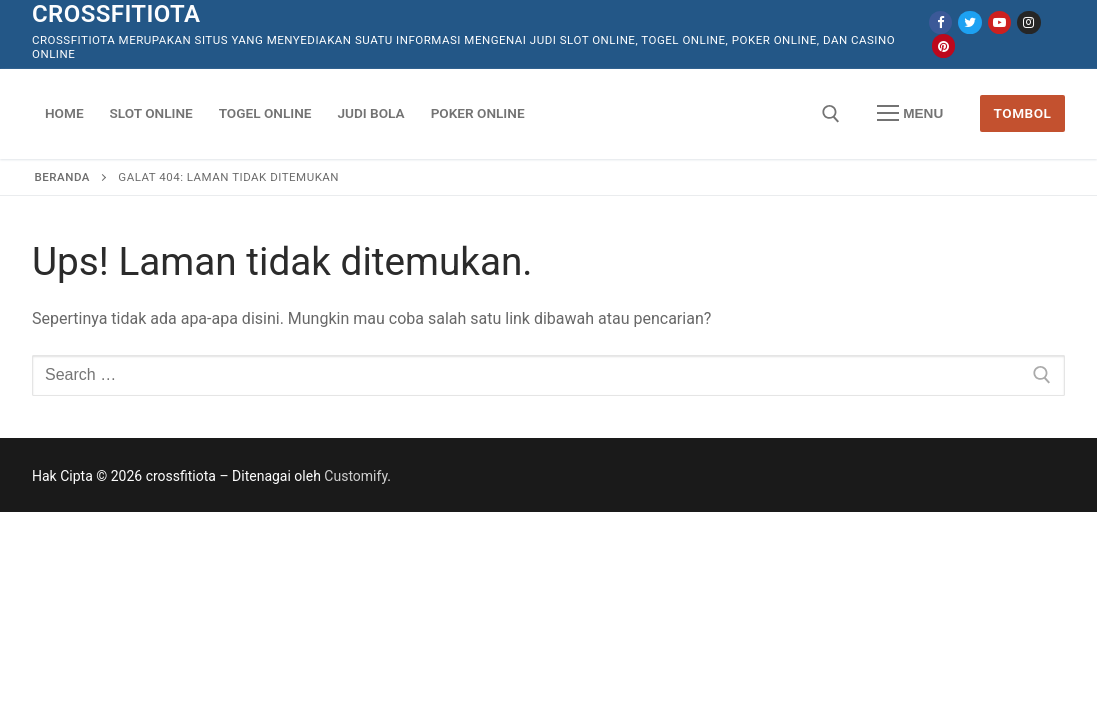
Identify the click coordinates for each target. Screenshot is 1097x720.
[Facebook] (940, 22)
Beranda (62, 177)
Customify (355, 476)
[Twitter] (969, 22)
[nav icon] (910, 114)
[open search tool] (831, 114)
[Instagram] (1028, 22)
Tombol (1023, 113)
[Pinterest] (943, 45)
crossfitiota (116, 14)
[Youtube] (999, 22)
